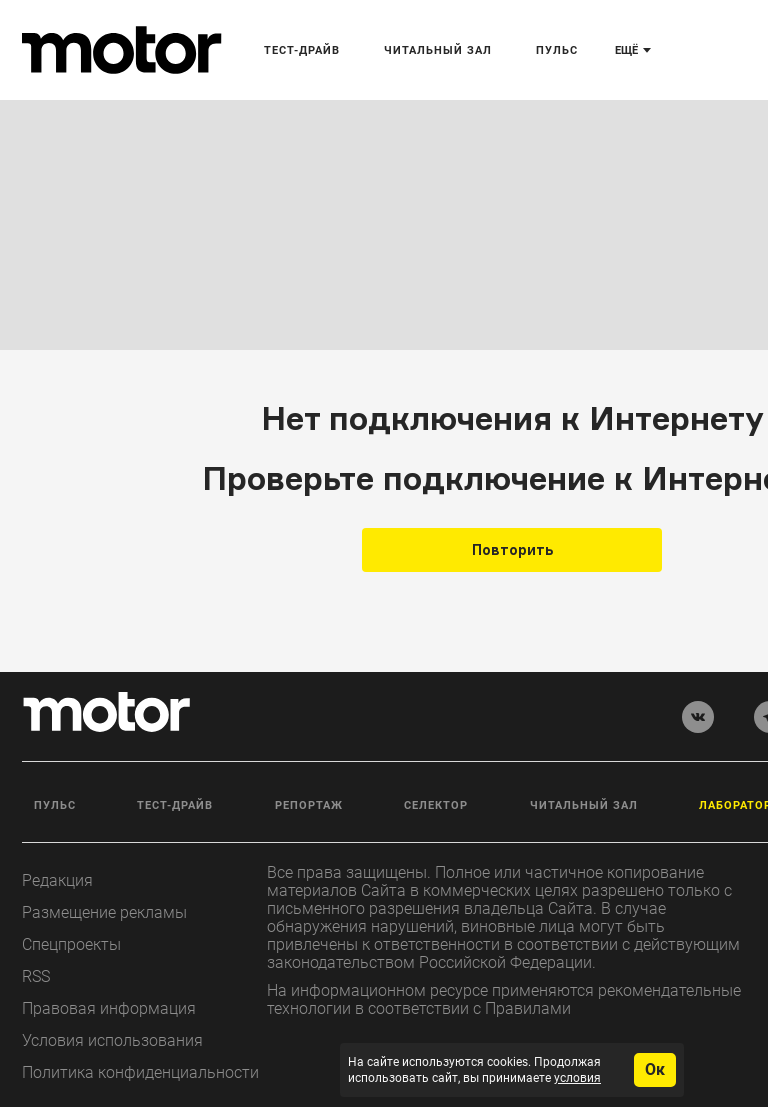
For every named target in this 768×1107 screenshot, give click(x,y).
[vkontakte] (698, 717)
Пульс (55, 805)
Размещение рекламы (104, 912)
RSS (36, 976)
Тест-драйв (175, 805)
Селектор (436, 805)
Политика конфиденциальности (140, 1072)
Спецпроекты (71, 944)
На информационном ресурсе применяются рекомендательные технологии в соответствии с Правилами (504, 999)
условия (577, 1078)
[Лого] (122, 50)
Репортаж (309, 805)
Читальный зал (584, 805)
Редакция (57, 880)
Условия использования (112, 1040)
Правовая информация (109, 1008)
